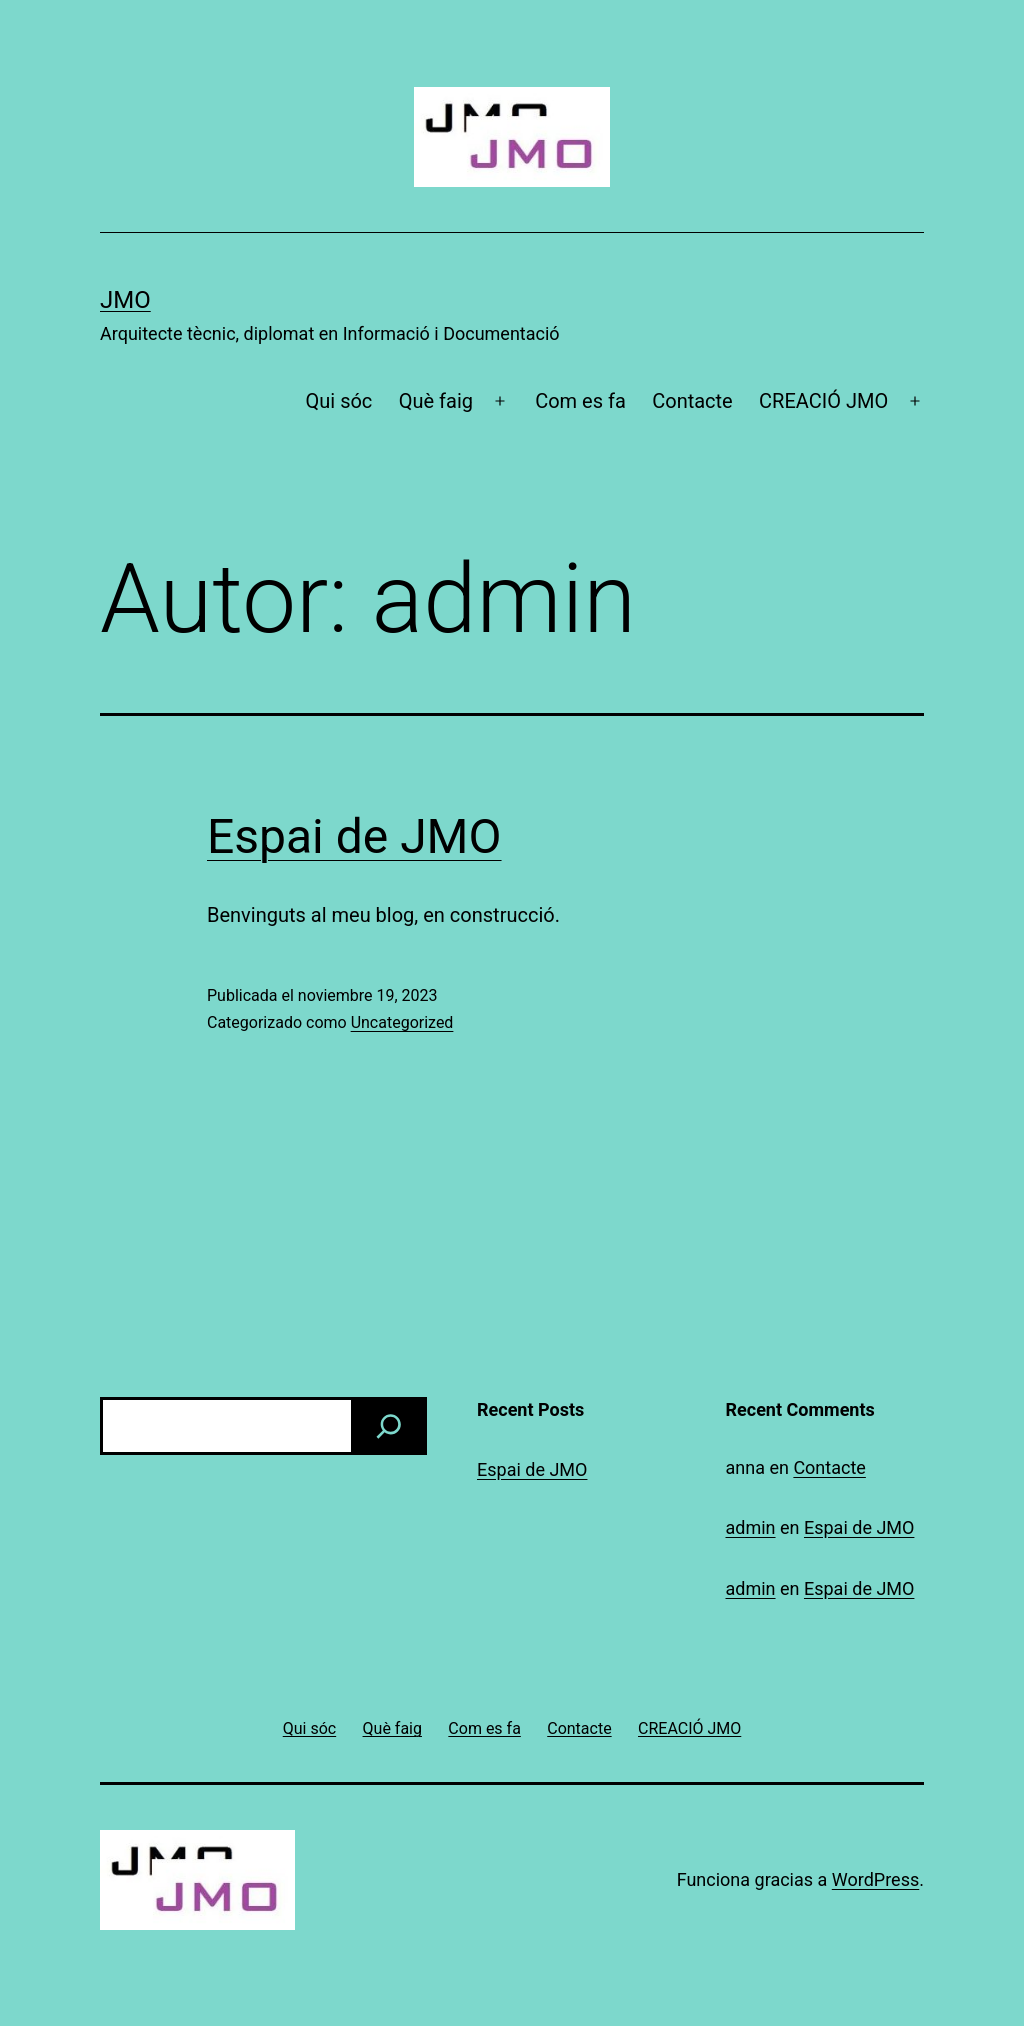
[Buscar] (389, 1426)
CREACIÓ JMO (823, 401)
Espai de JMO (354, 836)
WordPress (875, 1879)
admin (751, 1527)
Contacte (692, 401)
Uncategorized (402, 1022)
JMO (125, 300)
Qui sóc (339, 401)
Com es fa (580, 401)
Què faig (436, 401)
